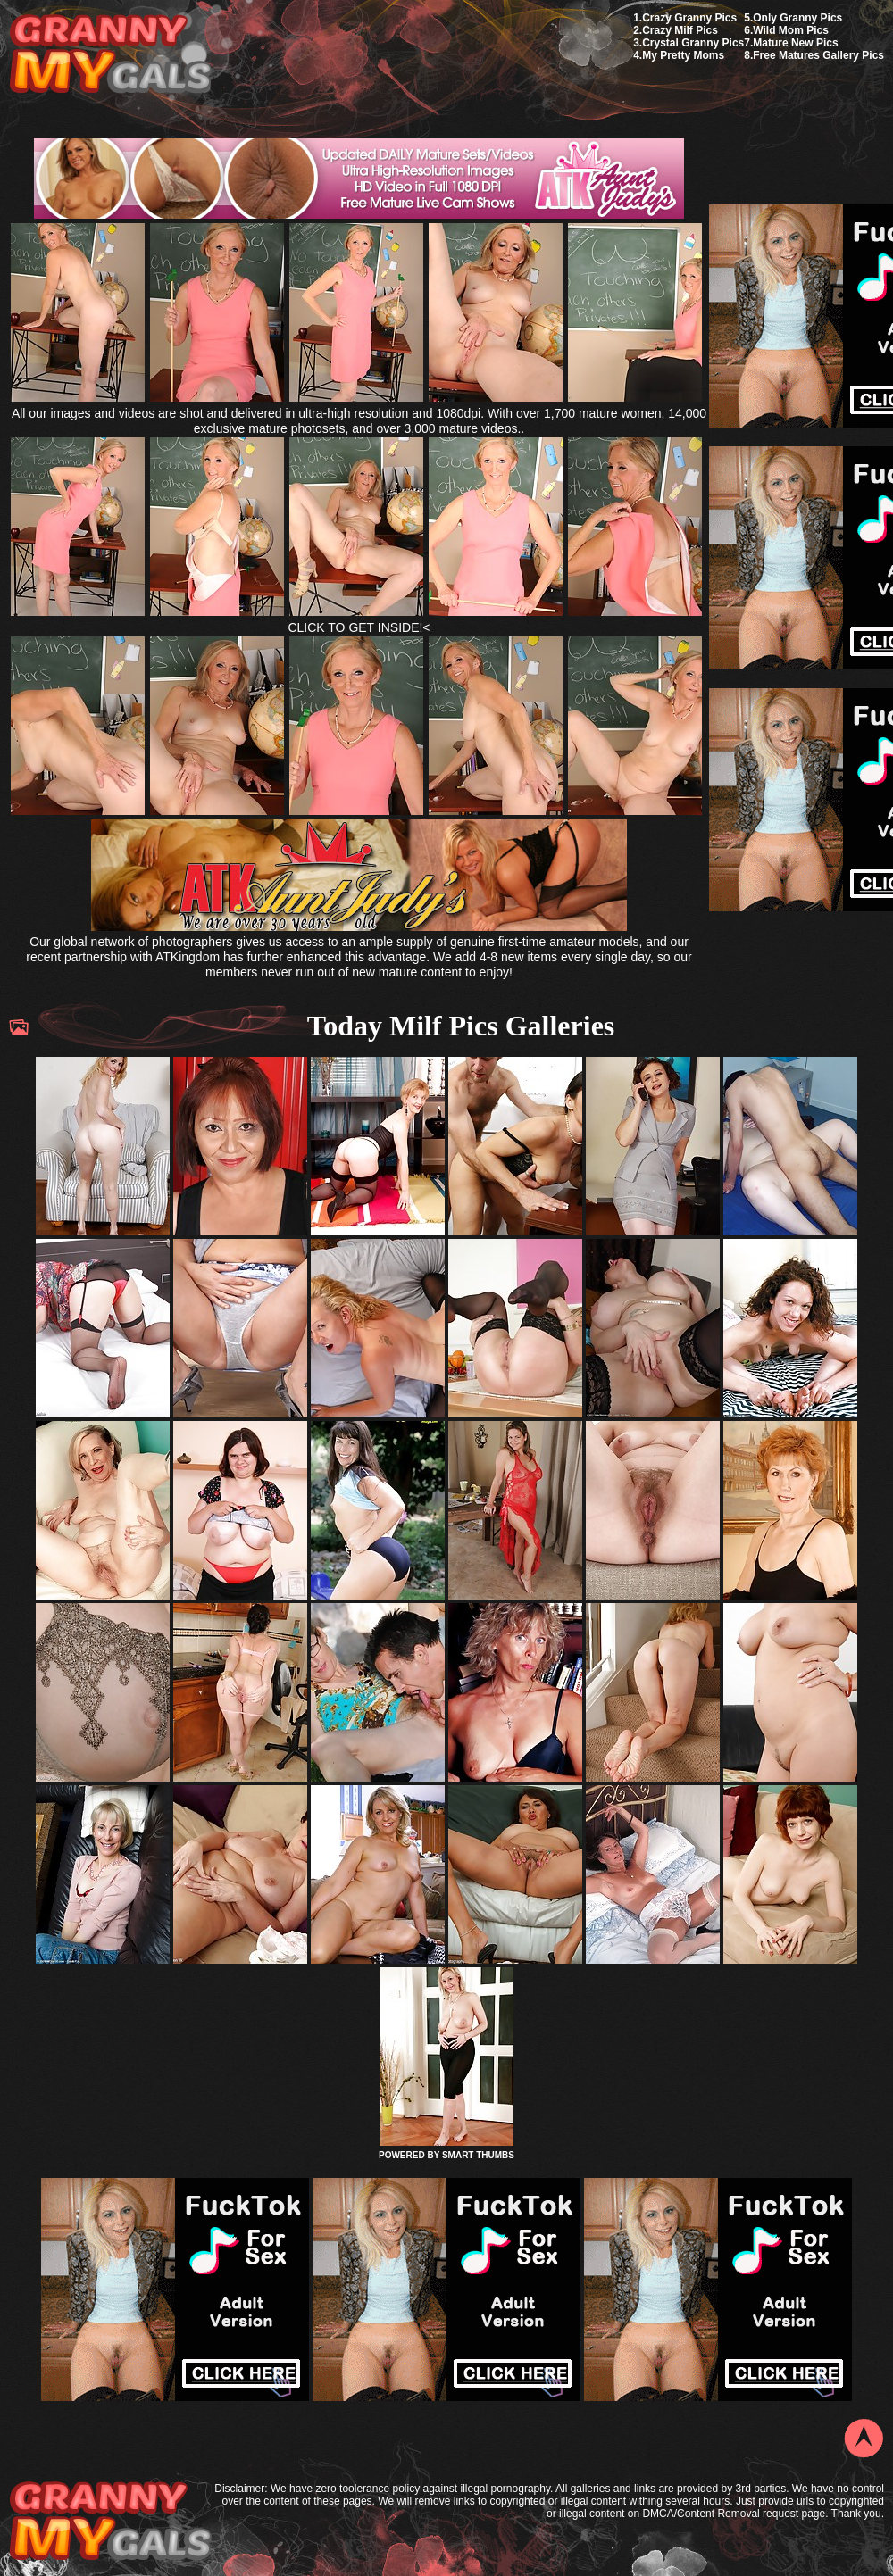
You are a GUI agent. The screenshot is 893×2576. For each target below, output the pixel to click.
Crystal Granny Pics (693, 43)
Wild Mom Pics (791, 30)
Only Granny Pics (797, 18)
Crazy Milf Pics (680, 30)
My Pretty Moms (683, 55)
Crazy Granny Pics (689, 18)
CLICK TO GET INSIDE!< (359, 627)
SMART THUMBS (478, 2155)
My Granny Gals (110, 54)
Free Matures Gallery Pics (818, 55)
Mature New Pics (795, 43)
